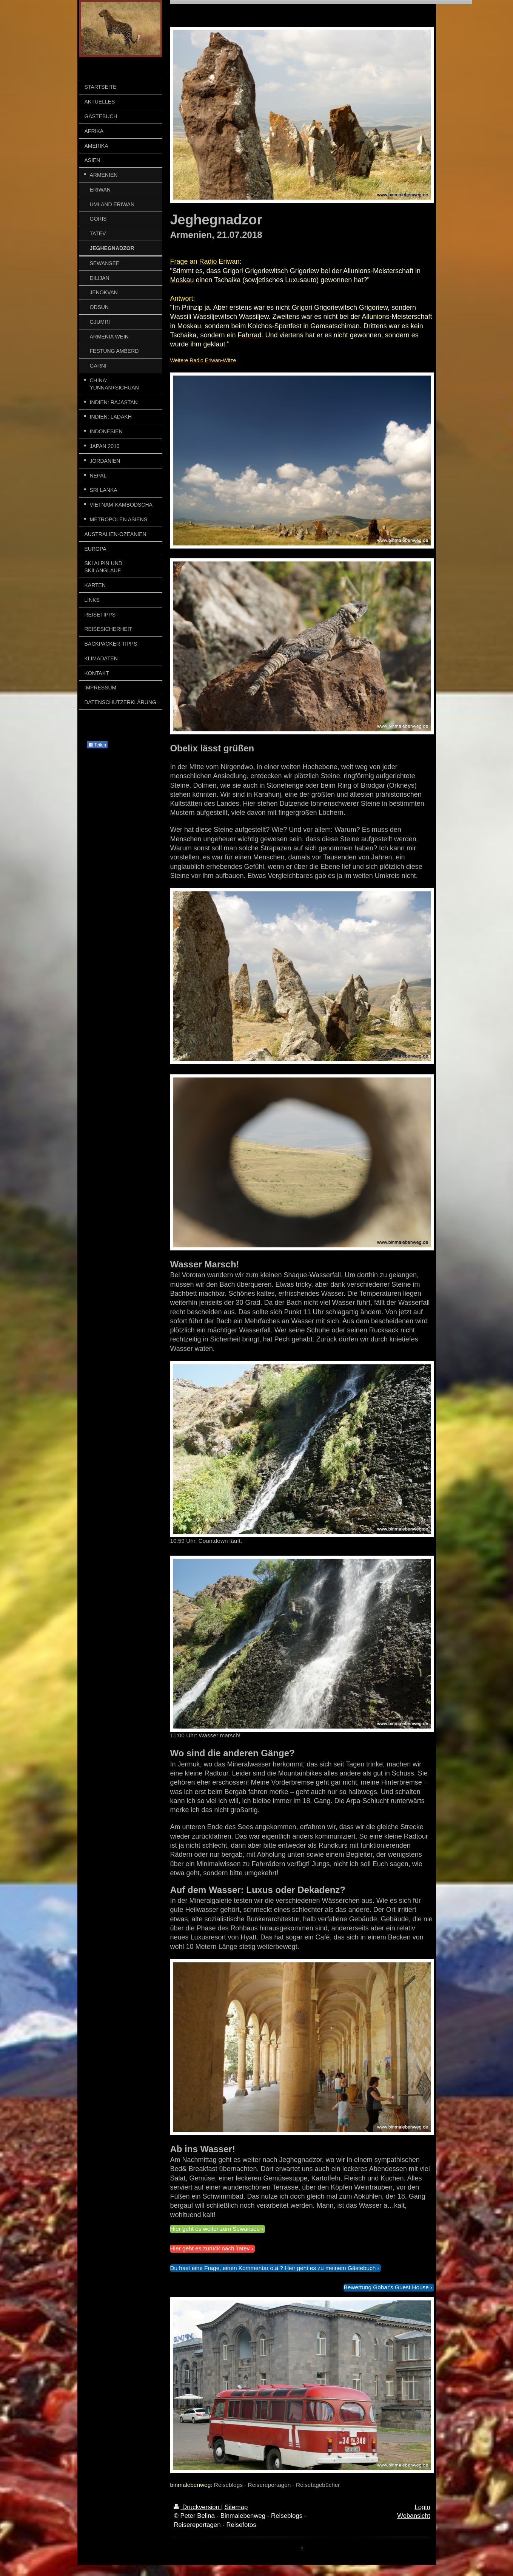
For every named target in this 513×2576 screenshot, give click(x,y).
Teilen (97, 745)
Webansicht (413, 2515)
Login (422, 2507)
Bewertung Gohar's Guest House (386, 2287)
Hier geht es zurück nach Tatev (210, 2248)
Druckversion (197, 2507)
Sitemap (236, 2507)
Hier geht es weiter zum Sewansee (215, 2228)
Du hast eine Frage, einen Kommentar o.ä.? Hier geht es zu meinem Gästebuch (273, 2268)
